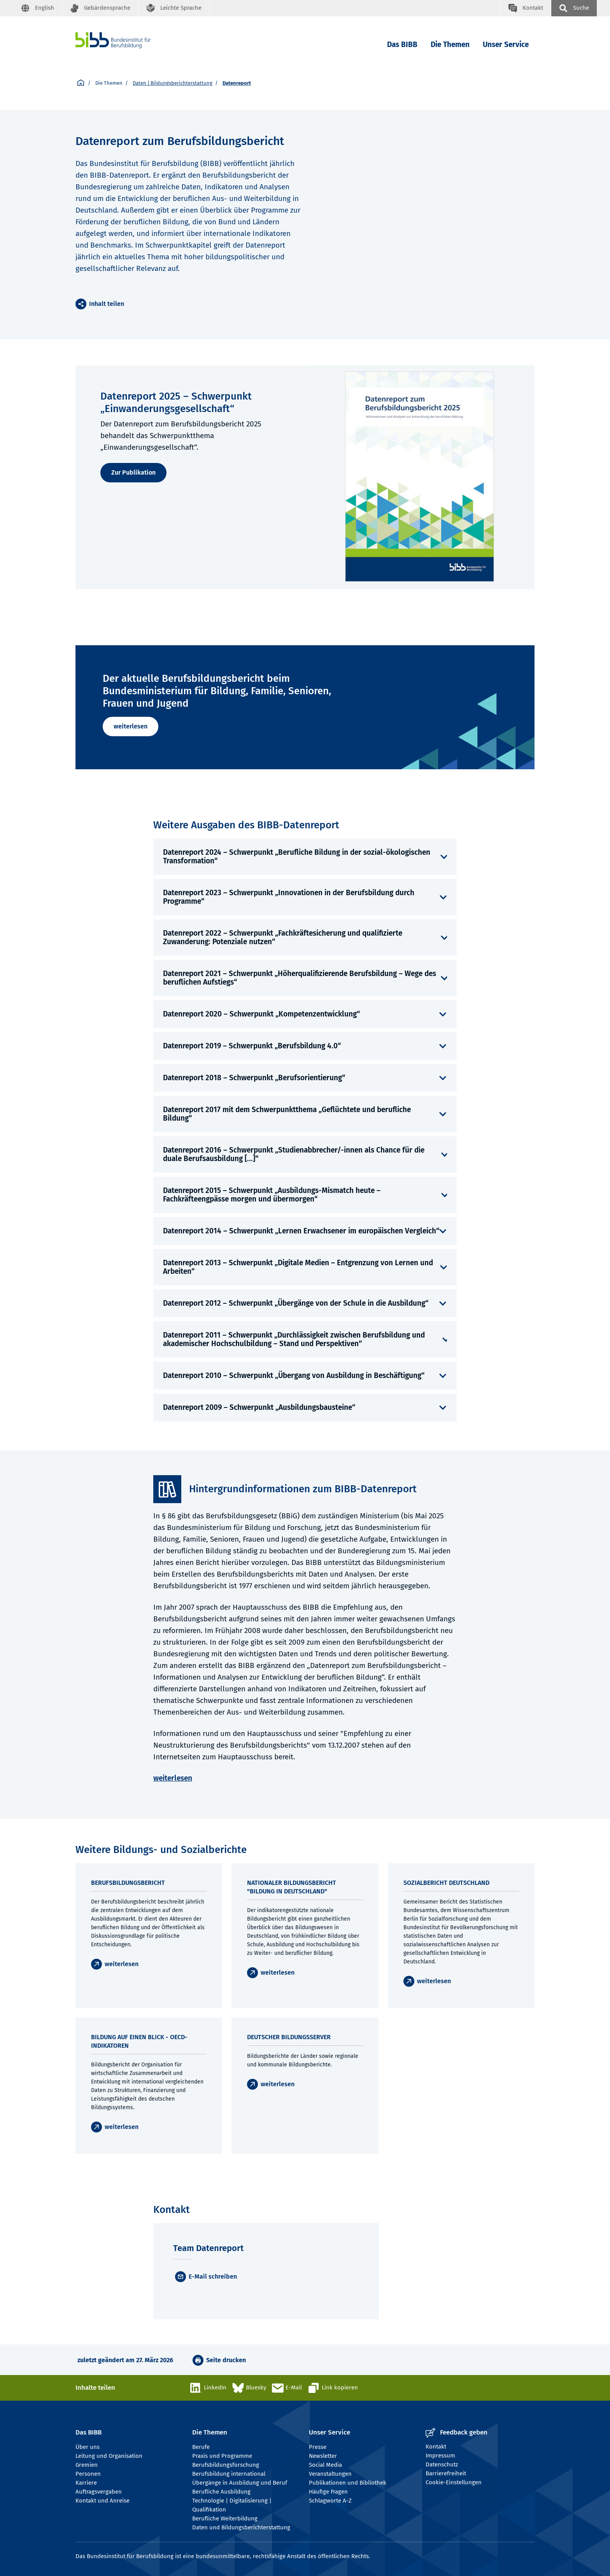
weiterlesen (130, 726)
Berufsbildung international (228, 2473)
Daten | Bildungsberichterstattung (172, 83)
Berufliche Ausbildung (221, 2491)
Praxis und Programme (222, 2455)
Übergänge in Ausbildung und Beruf (239, 2482)
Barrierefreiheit (446, 2473)
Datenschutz (442, 2464)
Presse (317, 2446)
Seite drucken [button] (226, 2360)
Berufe (201, 2446)
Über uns (87, 2446)
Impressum (440, 2455)
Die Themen (450, 44)
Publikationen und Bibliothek (347, 2482)
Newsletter (323, 2455)
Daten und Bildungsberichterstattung (241, 2527)
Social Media (325, 2464)
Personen (88, 2473)
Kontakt (436, 2446)
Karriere (86, 2482)
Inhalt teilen (106, 303)
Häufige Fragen (328, 2491)
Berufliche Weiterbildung (225, 2518)
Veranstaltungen (330, 2473)
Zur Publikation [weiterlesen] (133, 472)
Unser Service (506, 44)
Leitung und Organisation (108, 2455)
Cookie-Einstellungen (454, 2482)
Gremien (86, 2464)
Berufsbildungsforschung (225, 2464)
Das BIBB (402, 44)
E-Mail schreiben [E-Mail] (213, 2276)
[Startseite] (80, 83)
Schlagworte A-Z (330, 2500)
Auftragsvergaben (98, 2491)
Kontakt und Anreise (102, 2500)
